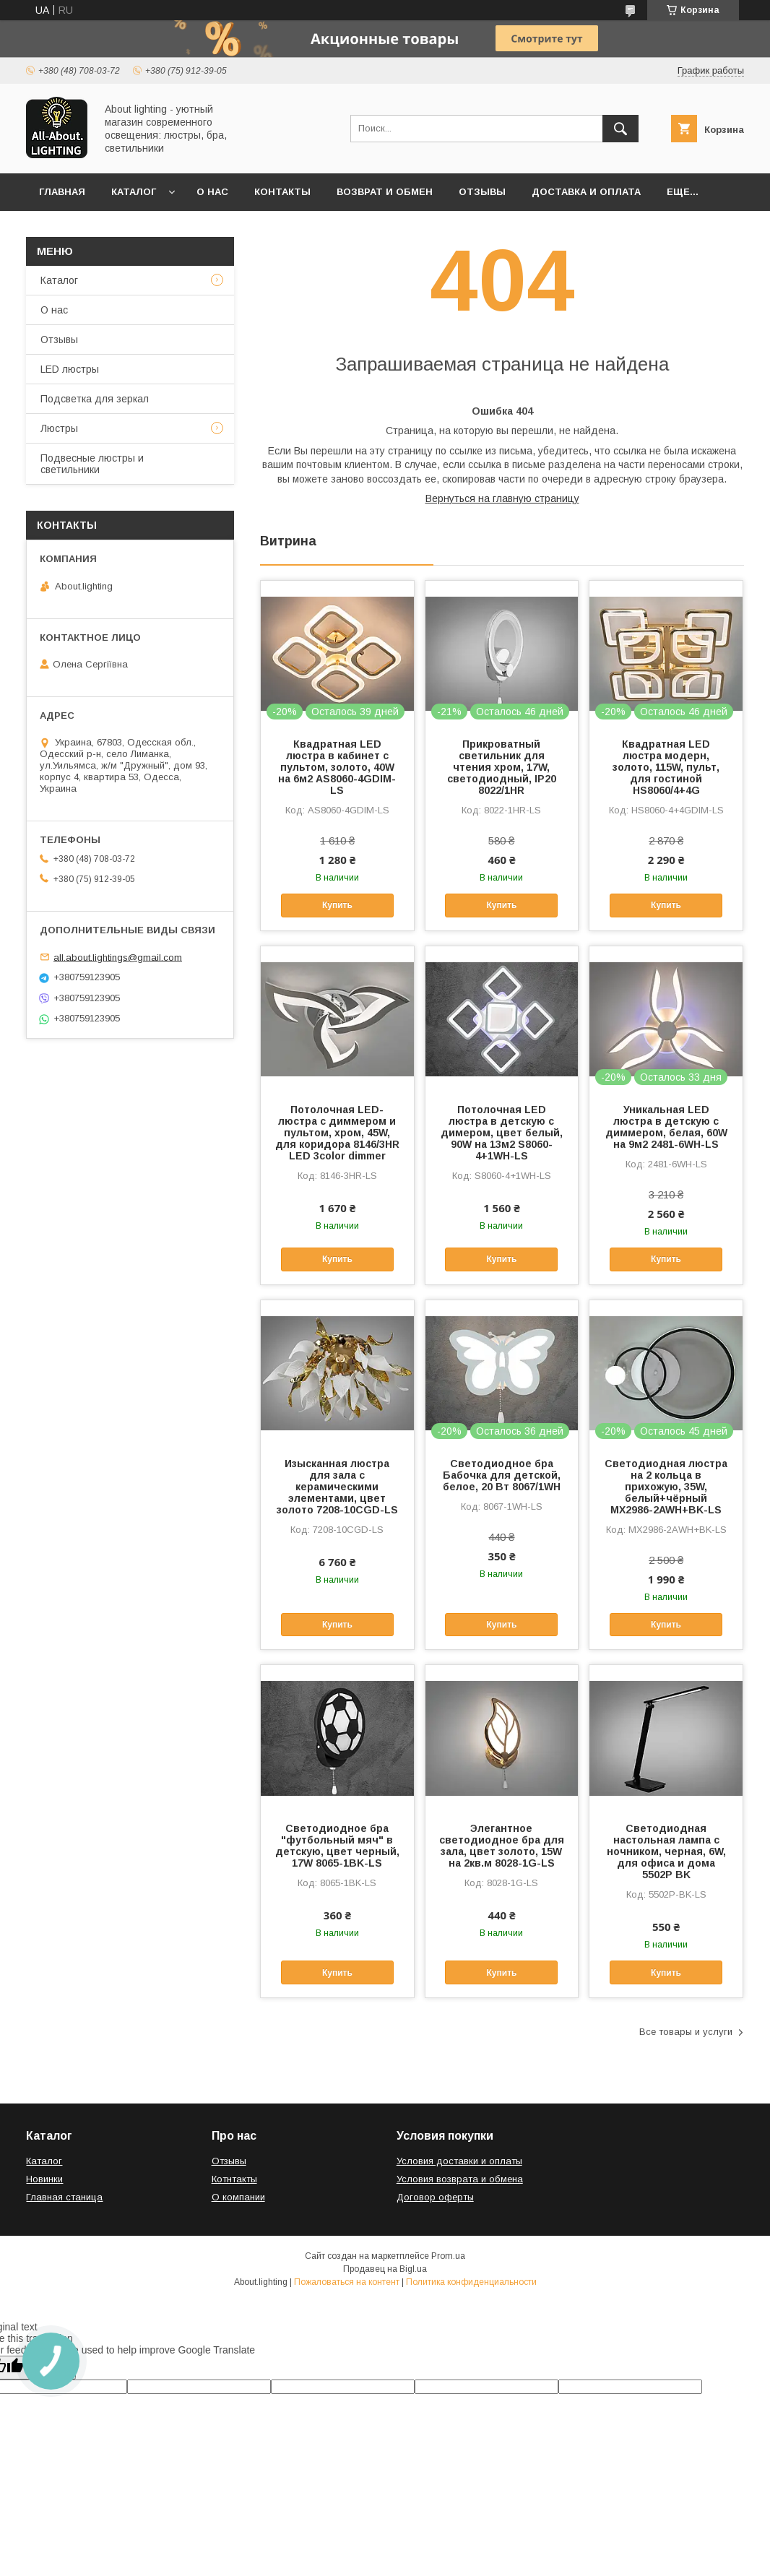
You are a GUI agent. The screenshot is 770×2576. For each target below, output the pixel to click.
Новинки (44, 2179)
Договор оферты (435, 2197)
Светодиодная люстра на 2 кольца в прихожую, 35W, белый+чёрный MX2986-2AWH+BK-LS (666, 1487)
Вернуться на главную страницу (502, 498)
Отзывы (482, 191)
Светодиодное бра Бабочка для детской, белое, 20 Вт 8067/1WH (502, 1475)
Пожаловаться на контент (346, 2282)
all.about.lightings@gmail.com (117, 956)
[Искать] (620, 128)
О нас (212, 191)
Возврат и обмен (385, 191)
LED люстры (69, 369)
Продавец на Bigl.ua (385, 2269)
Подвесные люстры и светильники (92, 463)
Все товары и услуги (685, 2031)
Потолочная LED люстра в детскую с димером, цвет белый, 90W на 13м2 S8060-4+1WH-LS (502, 1133)
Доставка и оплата (586, 191)
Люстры (59, 428)
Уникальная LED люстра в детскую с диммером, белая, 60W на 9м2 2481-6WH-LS (666, 1127)
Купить (337, 905)
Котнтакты (234, 2179)
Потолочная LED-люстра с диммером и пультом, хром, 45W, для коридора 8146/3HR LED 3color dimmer (337, 1133)
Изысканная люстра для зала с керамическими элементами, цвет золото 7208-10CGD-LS (337, 1487)
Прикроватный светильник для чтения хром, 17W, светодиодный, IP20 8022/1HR (501, 767)
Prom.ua (448, 2256)
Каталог (133, 191)
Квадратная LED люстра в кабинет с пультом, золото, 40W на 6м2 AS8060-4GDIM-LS (337, 767)
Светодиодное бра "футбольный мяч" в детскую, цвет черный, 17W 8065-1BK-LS (337, 1846)
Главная (62, 191)
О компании (238, 2197)
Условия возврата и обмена (460, 2179)
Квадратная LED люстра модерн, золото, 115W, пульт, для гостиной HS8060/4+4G (666, 767)
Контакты (282, 191)
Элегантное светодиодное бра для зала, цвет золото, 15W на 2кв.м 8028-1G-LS (501, 1846)
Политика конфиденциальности (471, 2282)
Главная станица (64, 2197)
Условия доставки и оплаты (459, 2161)
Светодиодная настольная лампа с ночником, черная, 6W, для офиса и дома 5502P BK (666, 1851)
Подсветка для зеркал (94, 399)
